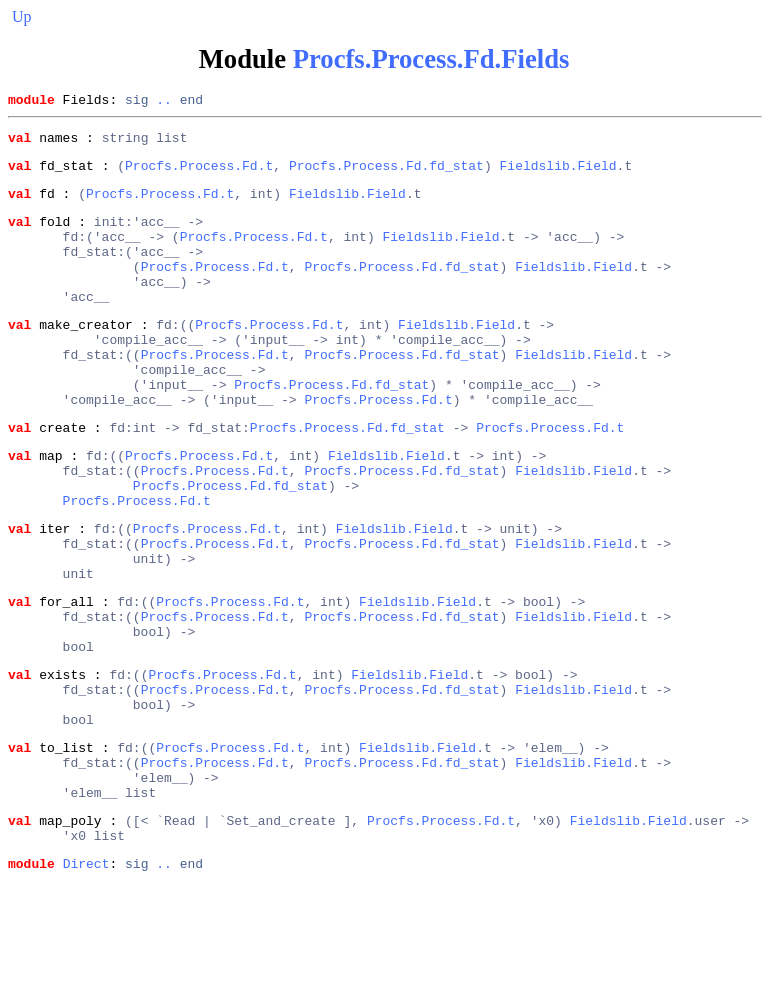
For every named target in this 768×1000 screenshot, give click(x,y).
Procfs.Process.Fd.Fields (431, 59)
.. (164, 102)
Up (22, 16)
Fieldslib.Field (557, 174)
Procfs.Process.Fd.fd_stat (386, 174)
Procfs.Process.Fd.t (199, 174)
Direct (86, 983)
